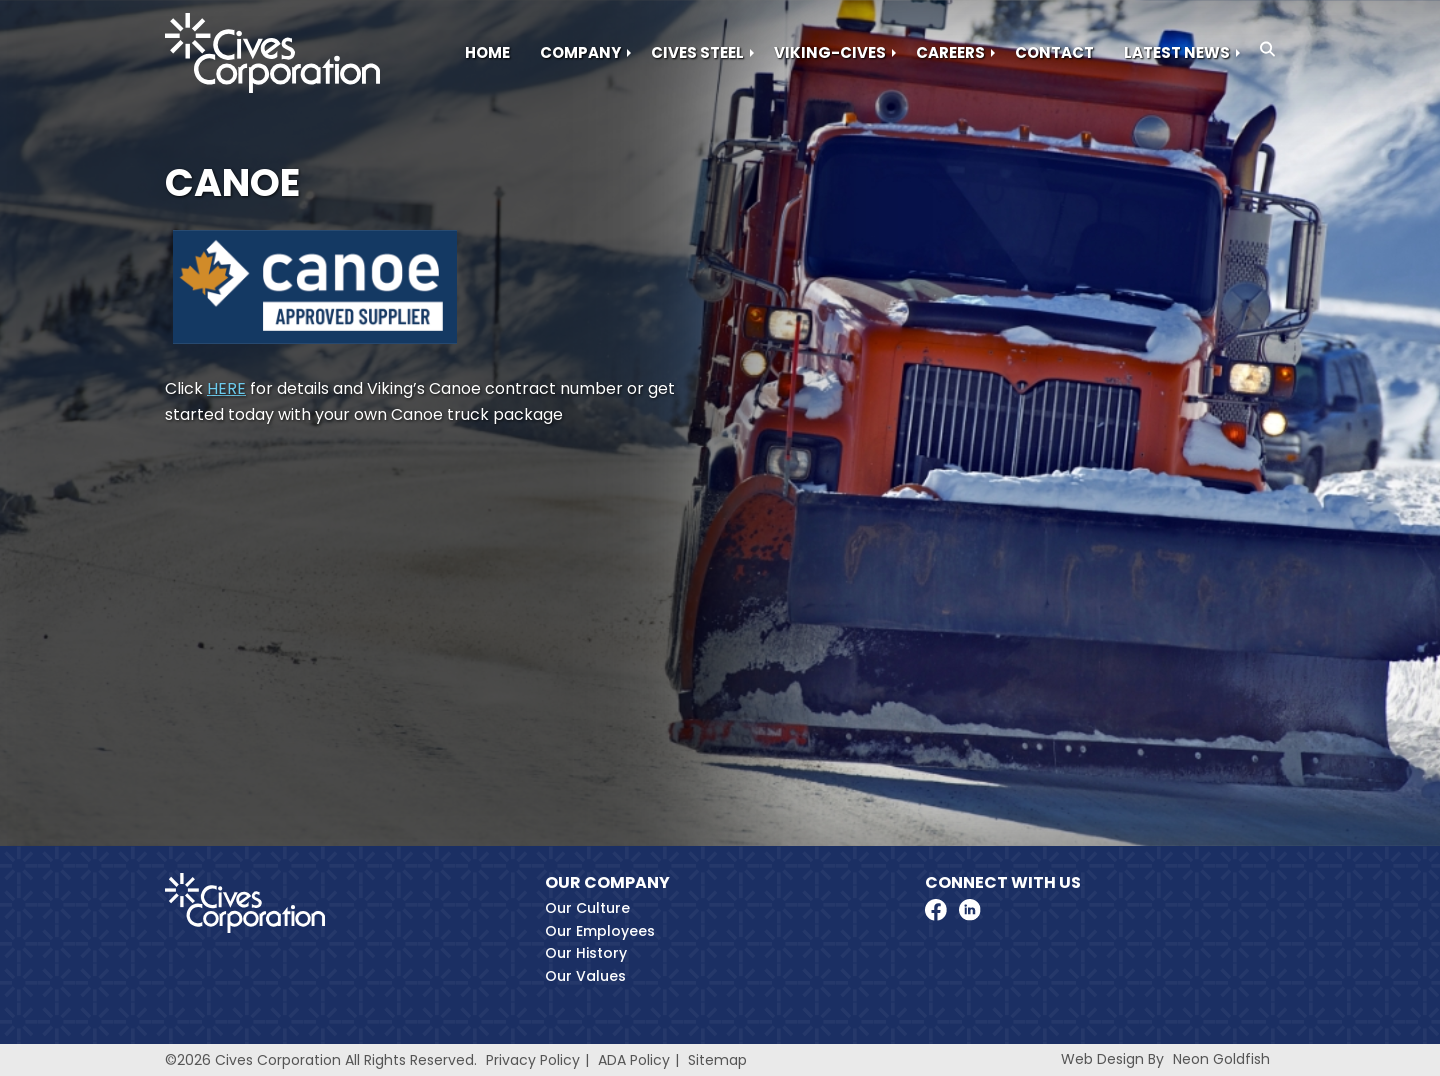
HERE (226, 388)
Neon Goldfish (1221, 1059)
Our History (586, 953)
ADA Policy (634, 1060)
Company (580, 52)
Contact (1054, 52)
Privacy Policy (533, 1060)
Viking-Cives (830, 52)
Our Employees (600, 931)
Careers (950, 52)
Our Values (585, 976)
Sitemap (717, 1060)
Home (487, 52)
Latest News (1177, 52)
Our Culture (587, 908)
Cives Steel (697, 52)
